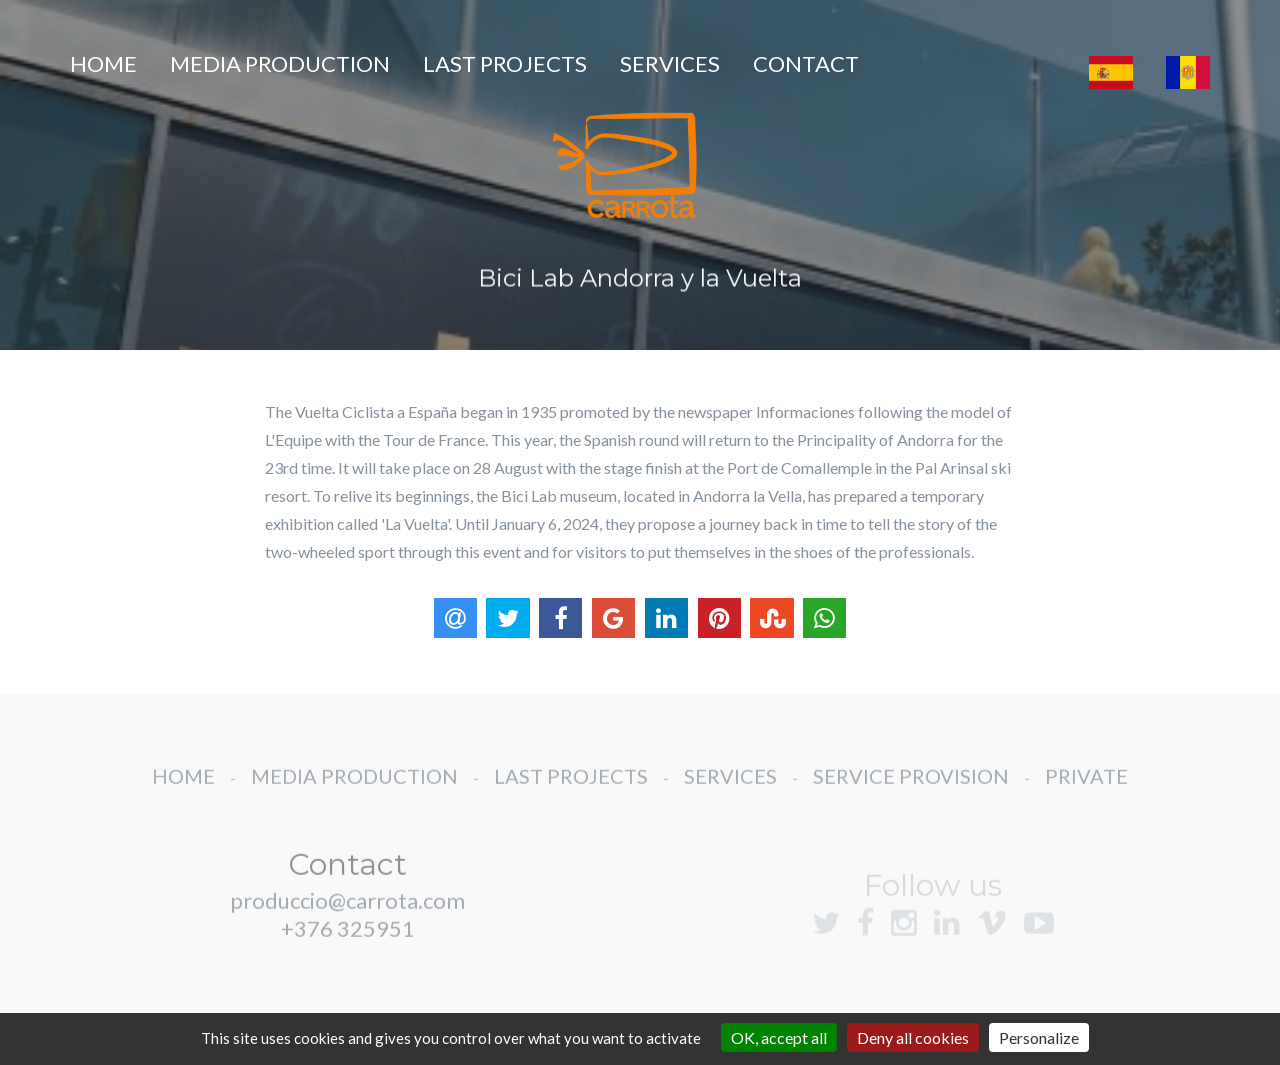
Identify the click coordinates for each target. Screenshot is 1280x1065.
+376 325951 (348, 945)
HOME (103, 63)
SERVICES (670, 63)
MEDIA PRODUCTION (280, 63)
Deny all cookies (913, 1037)
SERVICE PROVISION (911, 793)
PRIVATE (1086, 793)
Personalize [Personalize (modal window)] (1039, 1037)
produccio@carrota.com (347, 917)
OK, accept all (779, 1037)
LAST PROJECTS (505, 63)
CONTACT (806, 63)
